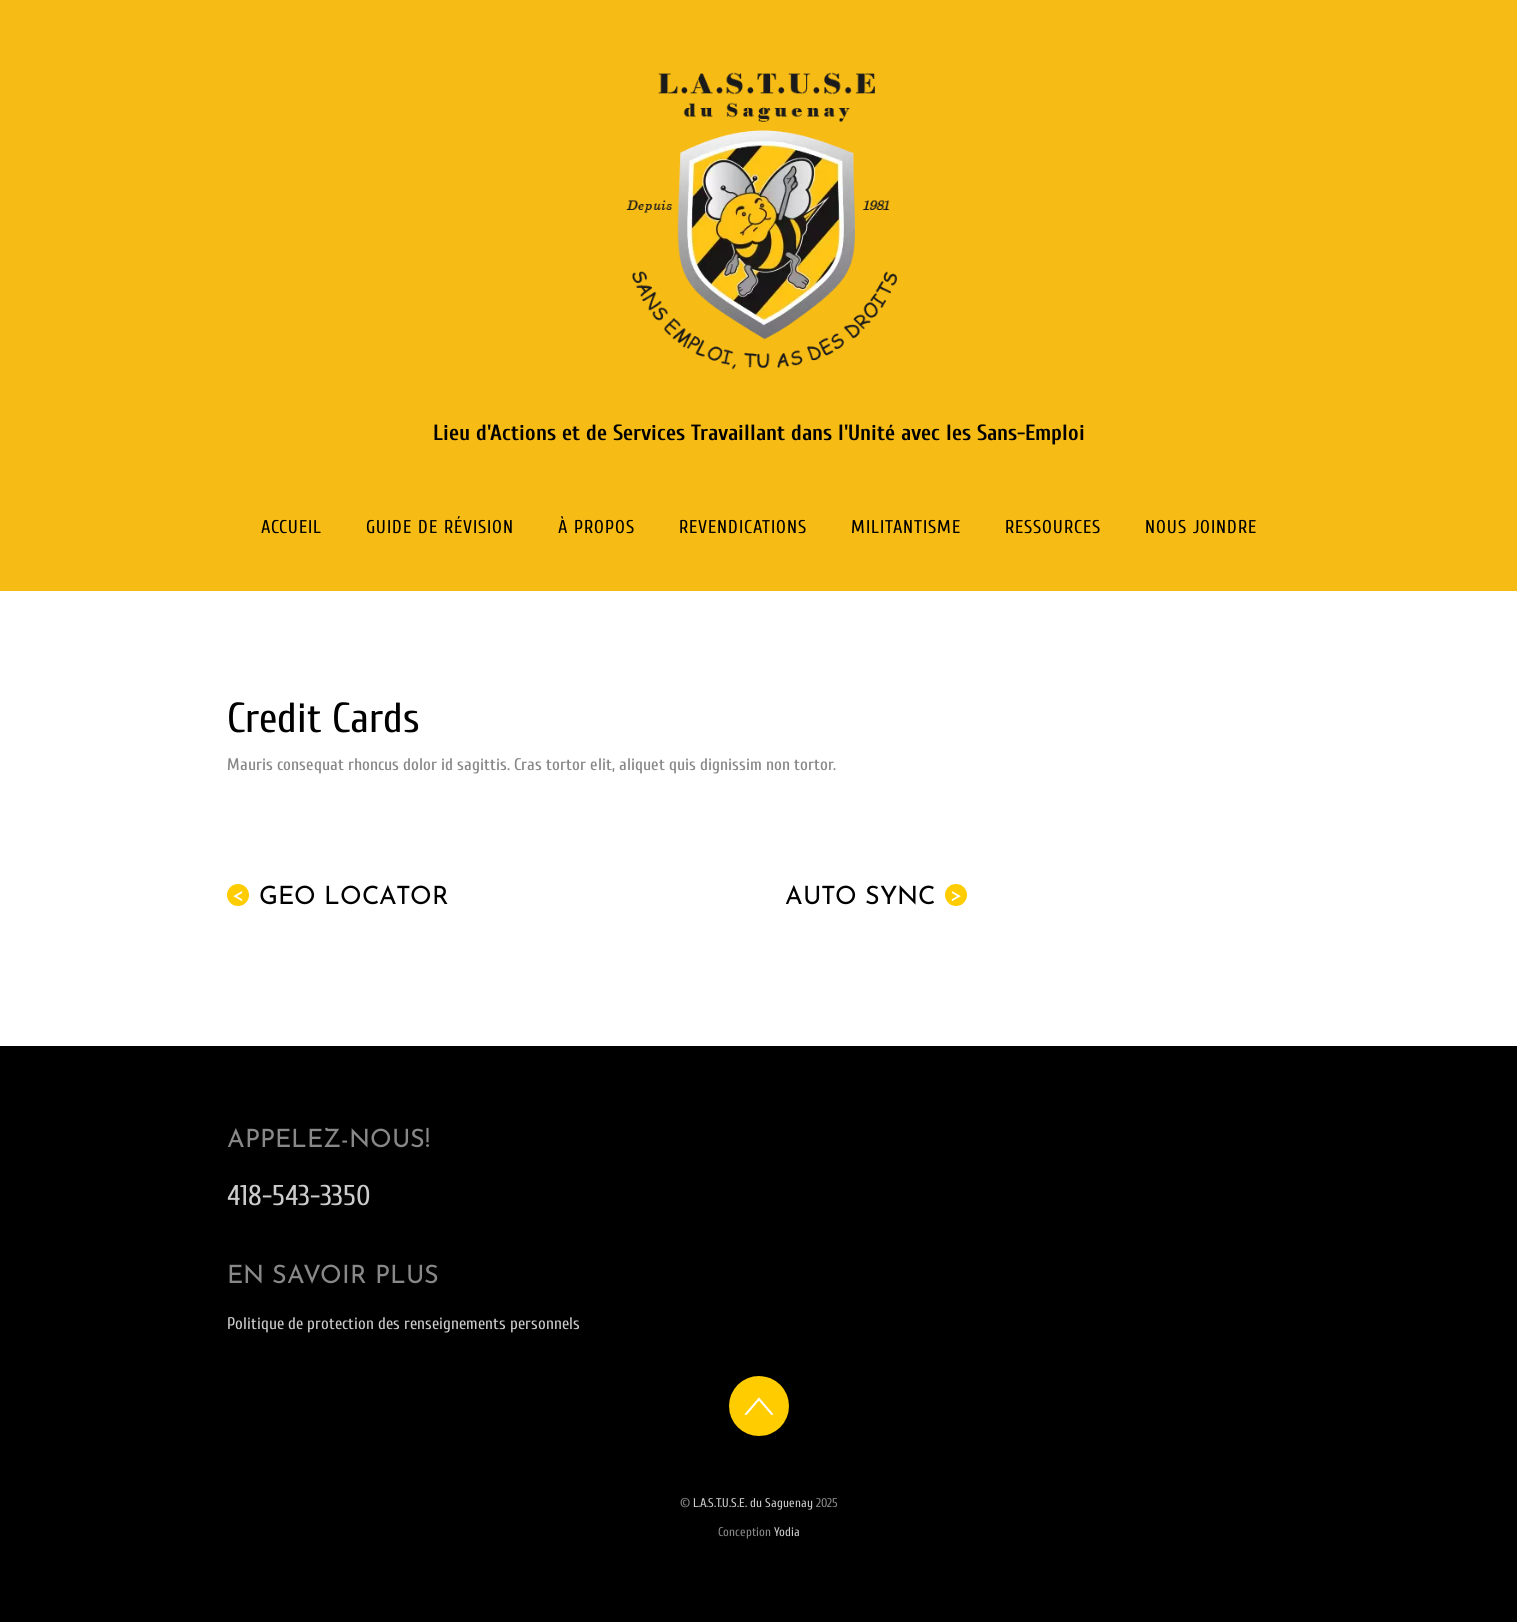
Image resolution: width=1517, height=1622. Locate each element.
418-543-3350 (299, 1195)
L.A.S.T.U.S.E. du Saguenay (753, 1503)
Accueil (291, 527)
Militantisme (906, 527)
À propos (596, 527)
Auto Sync (876, 897)
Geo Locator (338, 897)
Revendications (743, 527)
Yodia (787, 1532)
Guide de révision (440, 527)
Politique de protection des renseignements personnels (403, 1323)
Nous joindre (1201, 527)
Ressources (1053, 527)
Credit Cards (323, 718)
